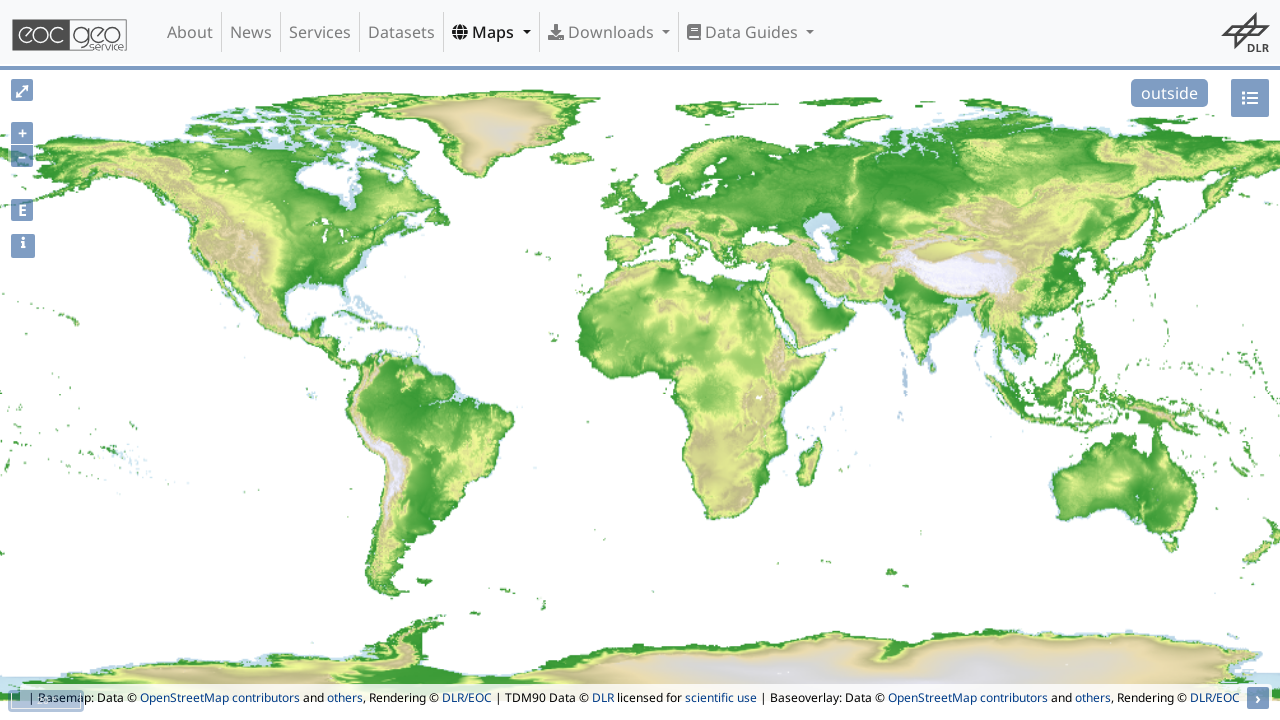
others (345, 697)
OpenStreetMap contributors (220, 697)
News (251, 32)
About (190, 32)
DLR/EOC (467, 697)
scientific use (721, 697)
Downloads (603, 32)
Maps (485, 32)
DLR (603, 697)
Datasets (401, 32)
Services (320, 32)
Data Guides (744, 32)
